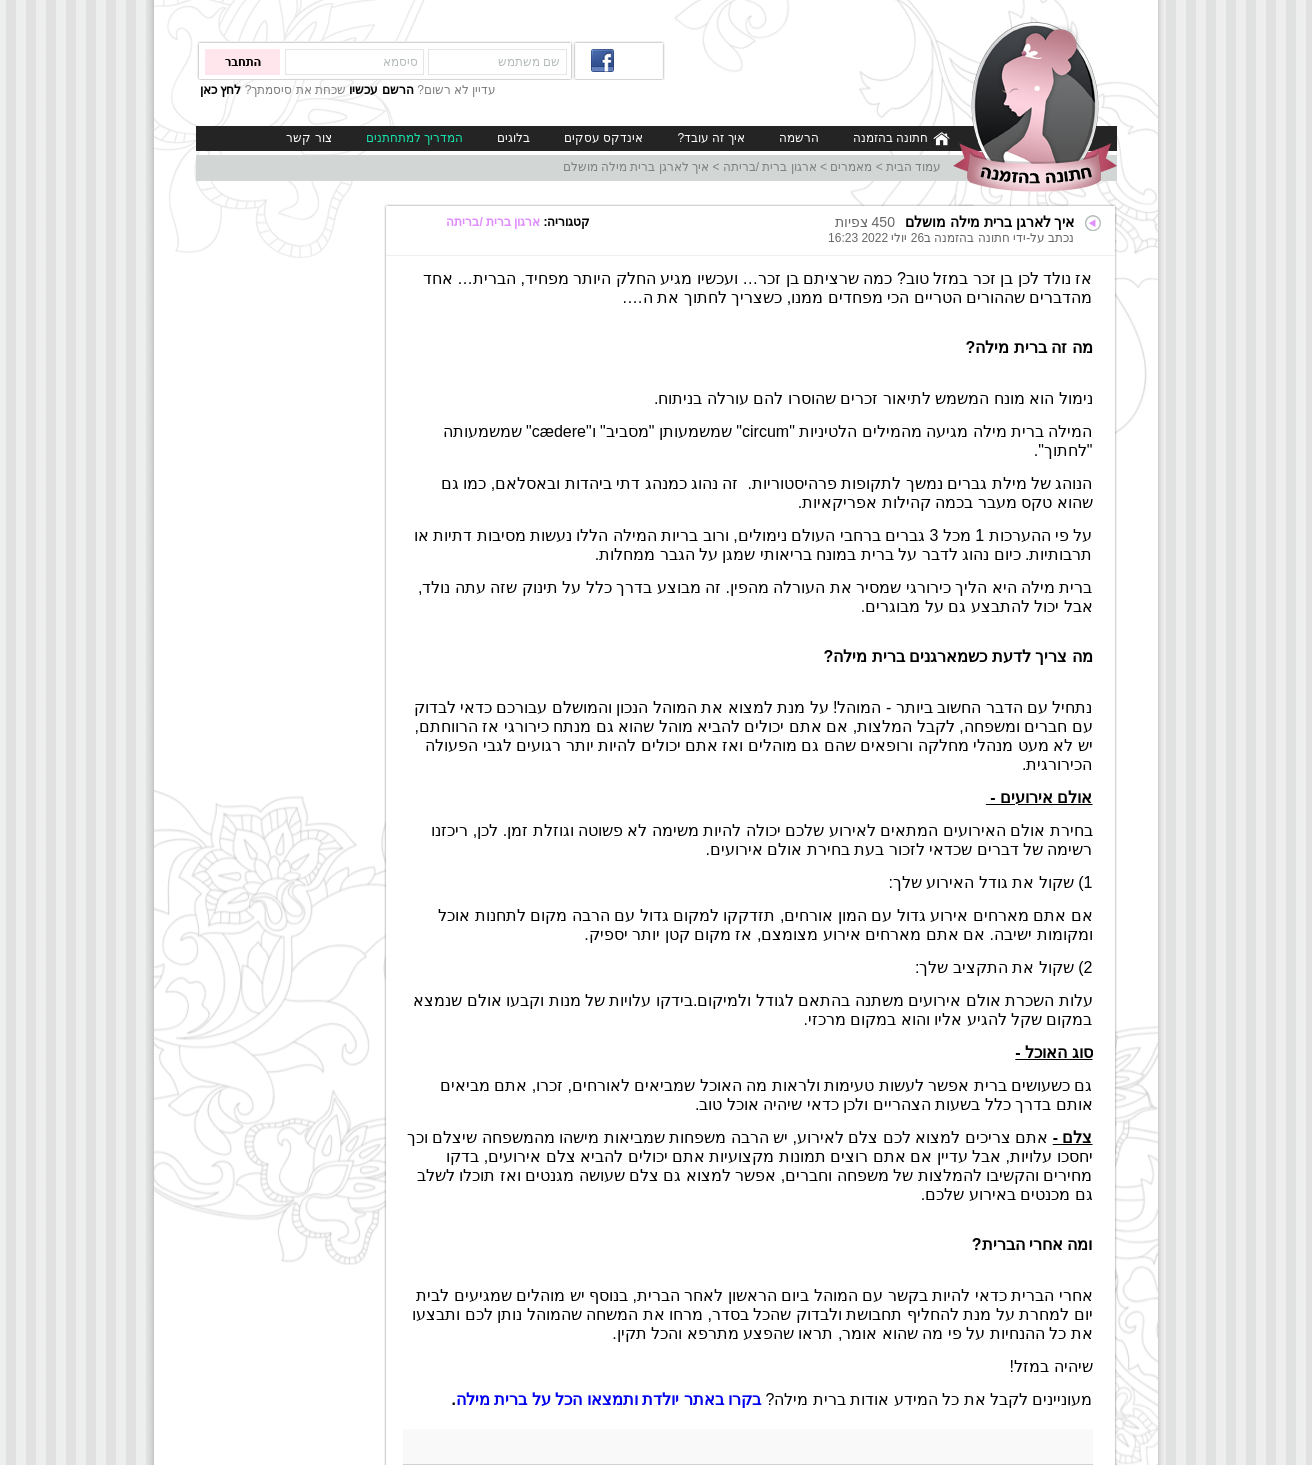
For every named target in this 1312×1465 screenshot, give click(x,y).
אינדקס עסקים (603, 138)
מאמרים (851, 167)
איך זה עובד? (710, 138)
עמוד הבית (913, 167)
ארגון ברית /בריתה (770, 167)
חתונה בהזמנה (901, 138)
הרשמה (799, 138)
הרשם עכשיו (381, 90)
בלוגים (513, 138)
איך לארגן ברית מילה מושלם (636, 167)
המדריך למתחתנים (414, 138)
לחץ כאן (220, 90)
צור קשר (308, 138)
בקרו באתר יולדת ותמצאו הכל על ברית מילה (608, 1399)
